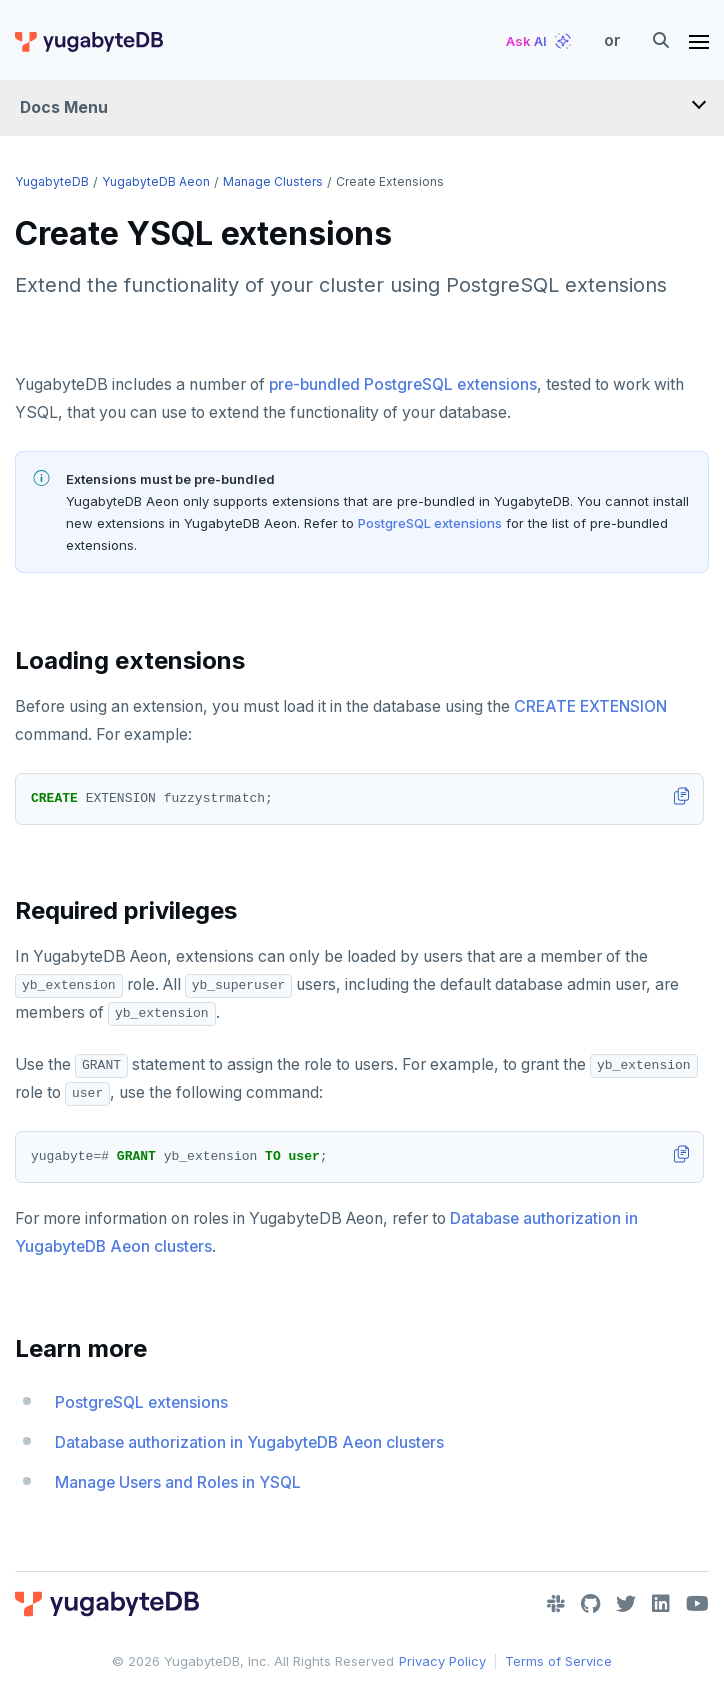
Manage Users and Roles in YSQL (178, 1482)
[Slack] (556, 1604)
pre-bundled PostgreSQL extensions (403, 384)
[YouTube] (697, 1604)
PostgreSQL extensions (430, 523)
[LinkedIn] (661, 1604)
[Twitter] (626, 1604)
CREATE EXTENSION (590, 706)
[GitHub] (590, 1604)
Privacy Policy (442, 1661)
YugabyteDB (52, 181)
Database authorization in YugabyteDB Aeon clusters (249, 1442)
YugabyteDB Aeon (156, 181)
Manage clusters (273, 181)
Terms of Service (558, 1661)
